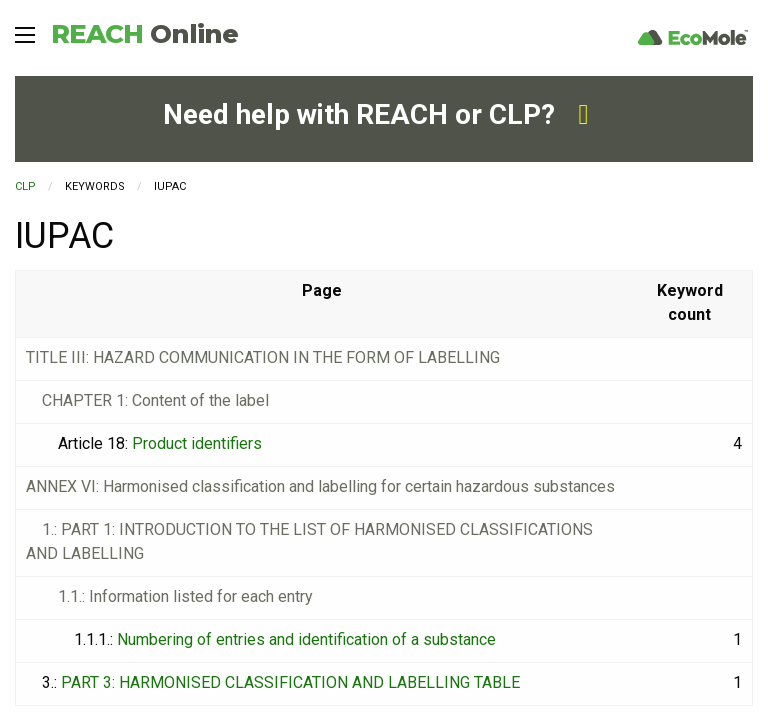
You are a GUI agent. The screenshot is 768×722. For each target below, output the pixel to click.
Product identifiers (197, 443)
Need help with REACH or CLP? (375, 114)
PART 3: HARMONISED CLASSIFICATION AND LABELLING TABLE (290, 682)
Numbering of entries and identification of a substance (306, 639)
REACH (144, 34)
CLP (25, 186)
